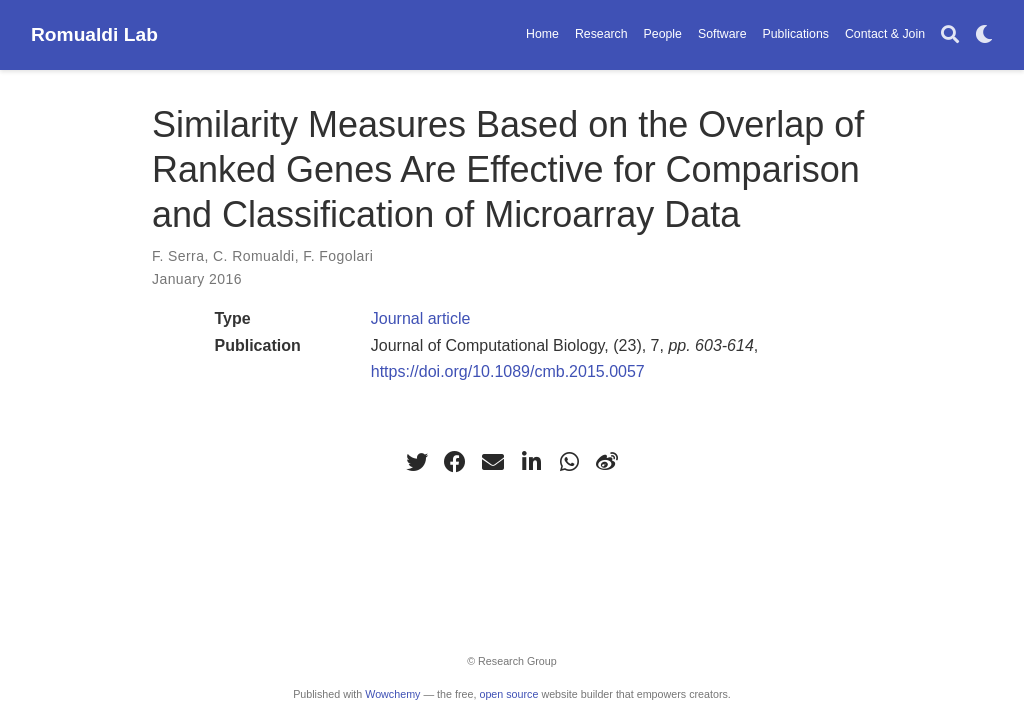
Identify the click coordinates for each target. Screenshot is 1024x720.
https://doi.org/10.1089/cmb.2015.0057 (508, 371)
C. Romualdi (254, 256)
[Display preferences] (984, 35)
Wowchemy (392, 694)
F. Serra (178, 256)
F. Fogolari (338, 256)
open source (508, 694)
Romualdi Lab (94, 34)
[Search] (950, 35)
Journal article (421, 318)
